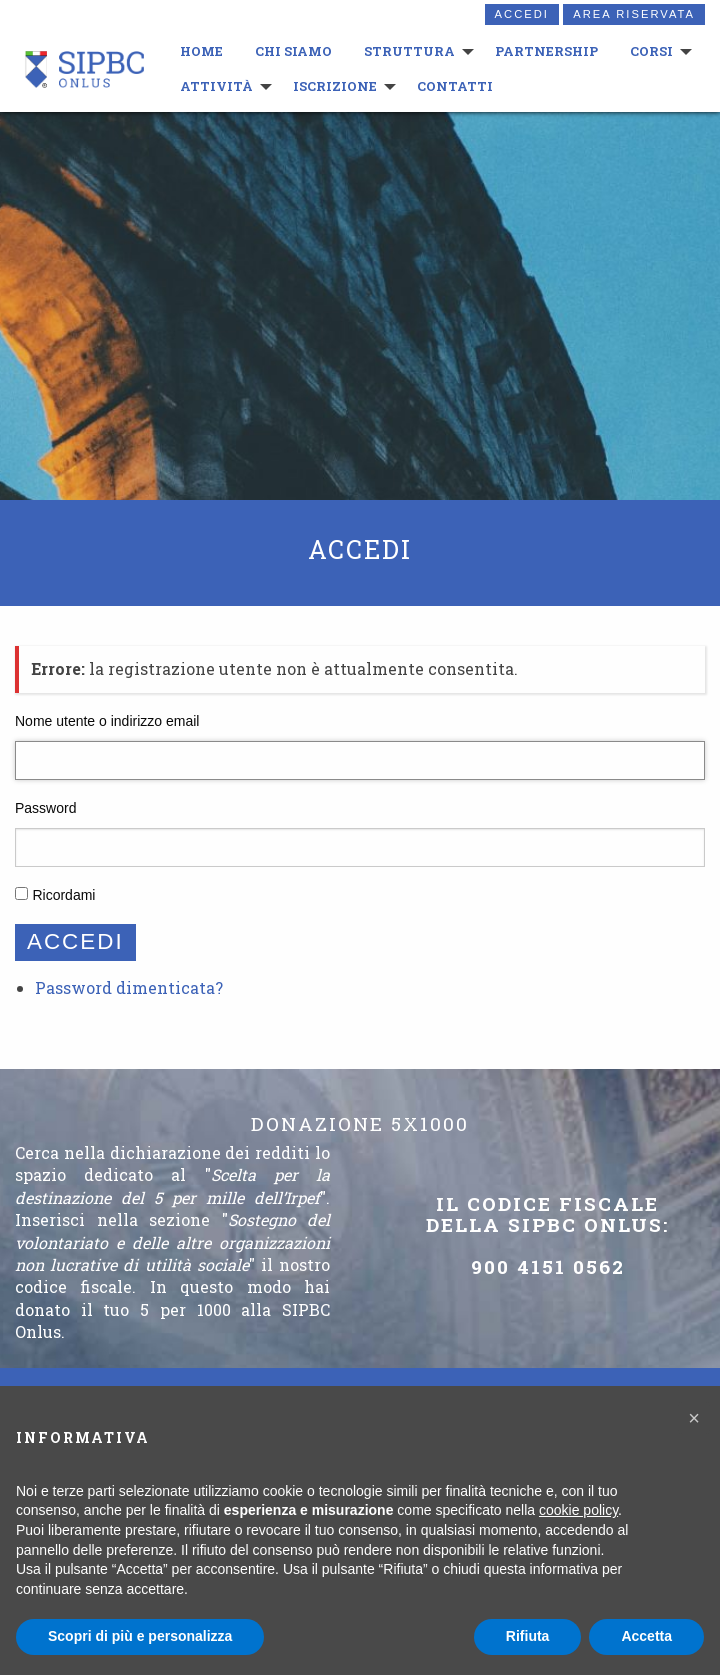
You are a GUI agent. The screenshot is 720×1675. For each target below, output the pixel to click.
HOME (199, 51)
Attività (214, 86)
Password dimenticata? (129, 987)
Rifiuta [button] (528, 1636)
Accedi (522, 14)
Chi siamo (291, 51)
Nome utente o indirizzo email (107, 721)
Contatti (453, 86)
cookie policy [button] (578, 1510)
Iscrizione (333, 86)
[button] (694, 1418)
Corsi (649, 51)
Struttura (407, 51)
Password (45, 808)
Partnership (544, 51)
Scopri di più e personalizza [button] (140, 1636)
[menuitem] (199, 51)
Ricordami (63, 895)
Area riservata (634, 14)
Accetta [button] (646, 1636)
